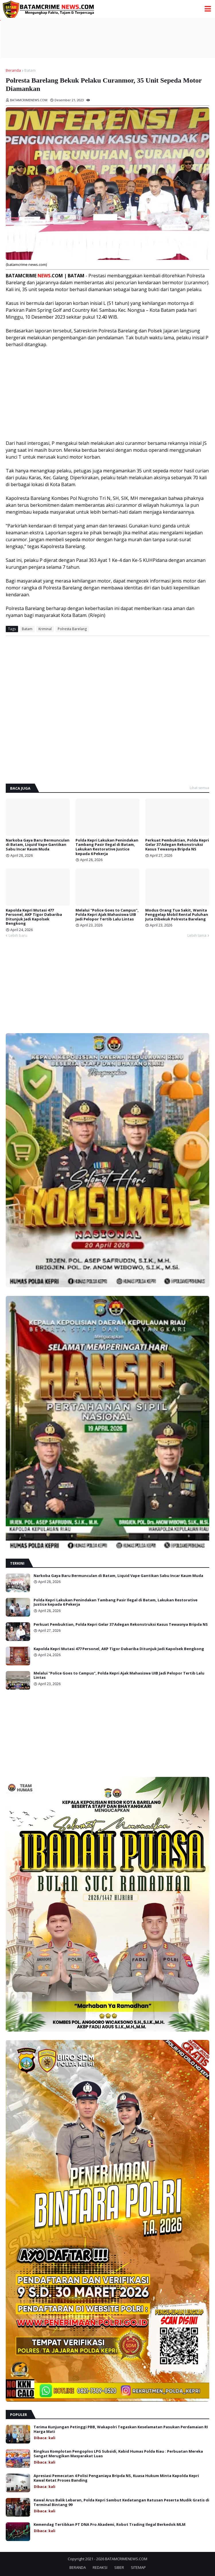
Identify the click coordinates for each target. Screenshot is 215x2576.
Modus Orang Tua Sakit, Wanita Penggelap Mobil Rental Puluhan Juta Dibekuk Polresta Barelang (176, 915)
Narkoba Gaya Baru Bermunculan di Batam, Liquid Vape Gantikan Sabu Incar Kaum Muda (37, 845)
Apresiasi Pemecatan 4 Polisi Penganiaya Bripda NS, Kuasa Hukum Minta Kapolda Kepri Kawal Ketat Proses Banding (116, 2478)
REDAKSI (100, 2567)
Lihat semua (199, 787)
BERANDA (77, 2567)
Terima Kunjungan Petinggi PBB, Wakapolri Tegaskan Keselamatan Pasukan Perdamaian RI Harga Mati (121, 2429)
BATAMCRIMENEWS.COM (126, 2558)
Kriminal (45, 628)
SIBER (119, 2567)
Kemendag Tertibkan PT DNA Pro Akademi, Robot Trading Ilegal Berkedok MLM (109, 2524)
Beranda (13, 70)
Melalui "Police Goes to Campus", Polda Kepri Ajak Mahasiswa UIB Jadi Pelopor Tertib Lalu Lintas (107, 915)
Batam (30, 70)
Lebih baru (18, 935)
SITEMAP (138, 2567)
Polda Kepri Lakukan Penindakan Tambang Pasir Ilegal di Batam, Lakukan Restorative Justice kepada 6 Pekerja (106, 847)
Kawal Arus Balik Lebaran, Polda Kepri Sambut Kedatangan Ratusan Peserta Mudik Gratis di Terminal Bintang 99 (121, 2502)
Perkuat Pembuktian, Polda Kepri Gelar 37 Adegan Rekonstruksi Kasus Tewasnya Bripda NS (177, 845)
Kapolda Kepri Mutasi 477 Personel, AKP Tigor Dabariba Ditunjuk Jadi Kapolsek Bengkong (34, 917)
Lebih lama (196, 935)
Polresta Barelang (72, 628)
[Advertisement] (108, 38)
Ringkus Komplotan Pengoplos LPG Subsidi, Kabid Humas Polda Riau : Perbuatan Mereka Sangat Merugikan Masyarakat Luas (118, 2453)
